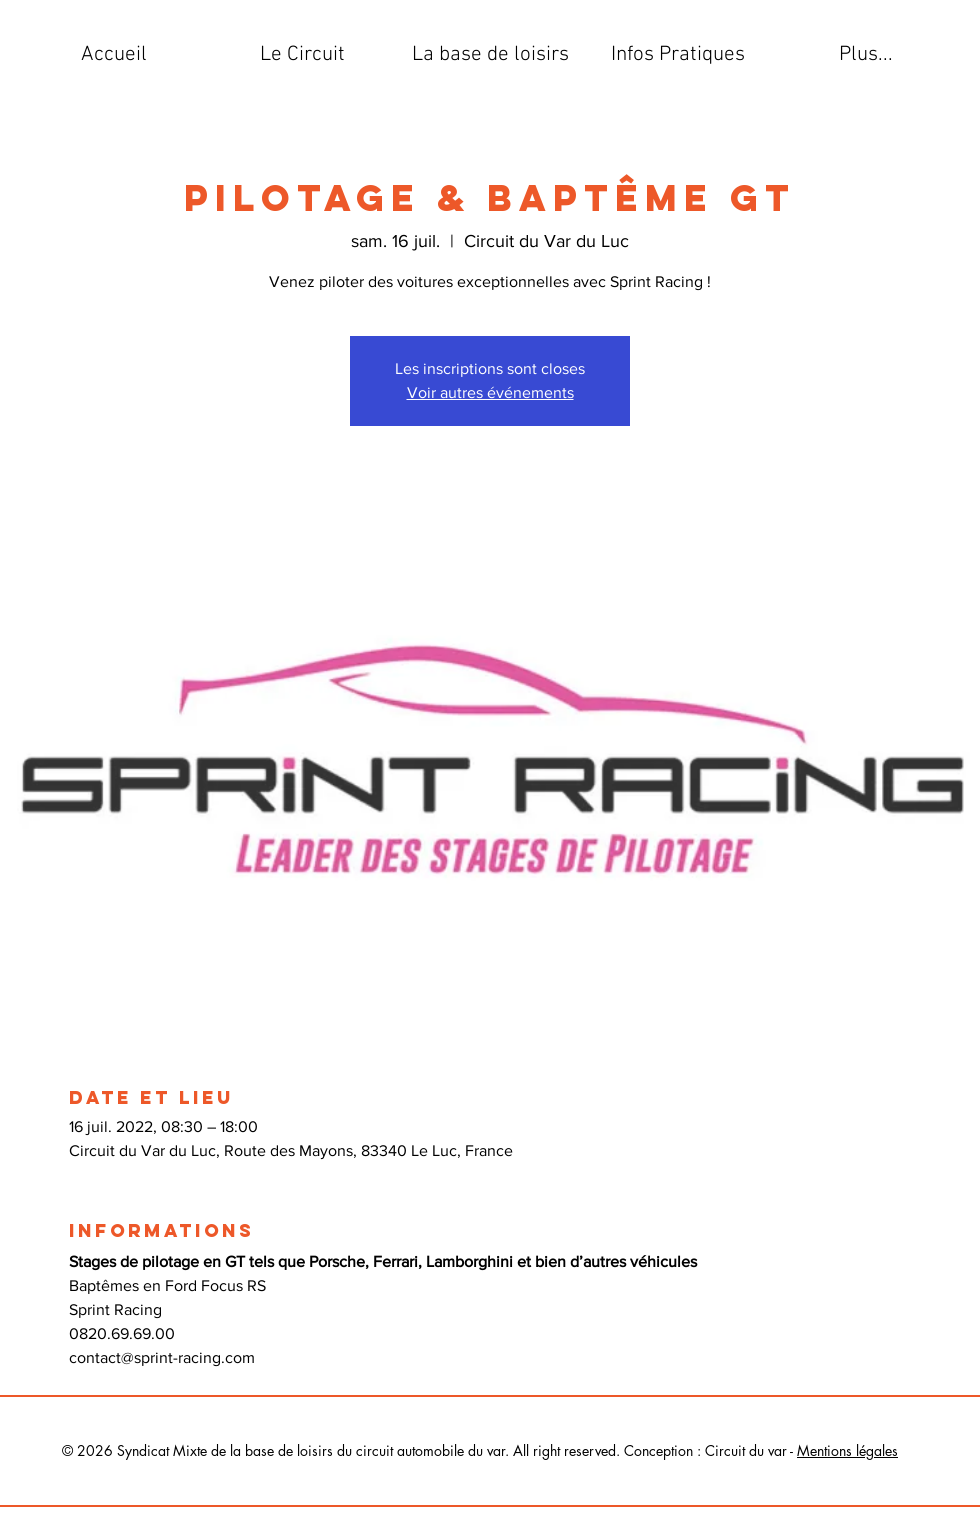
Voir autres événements (490, 392)
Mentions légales (847, 1450)
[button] (302, 55)
